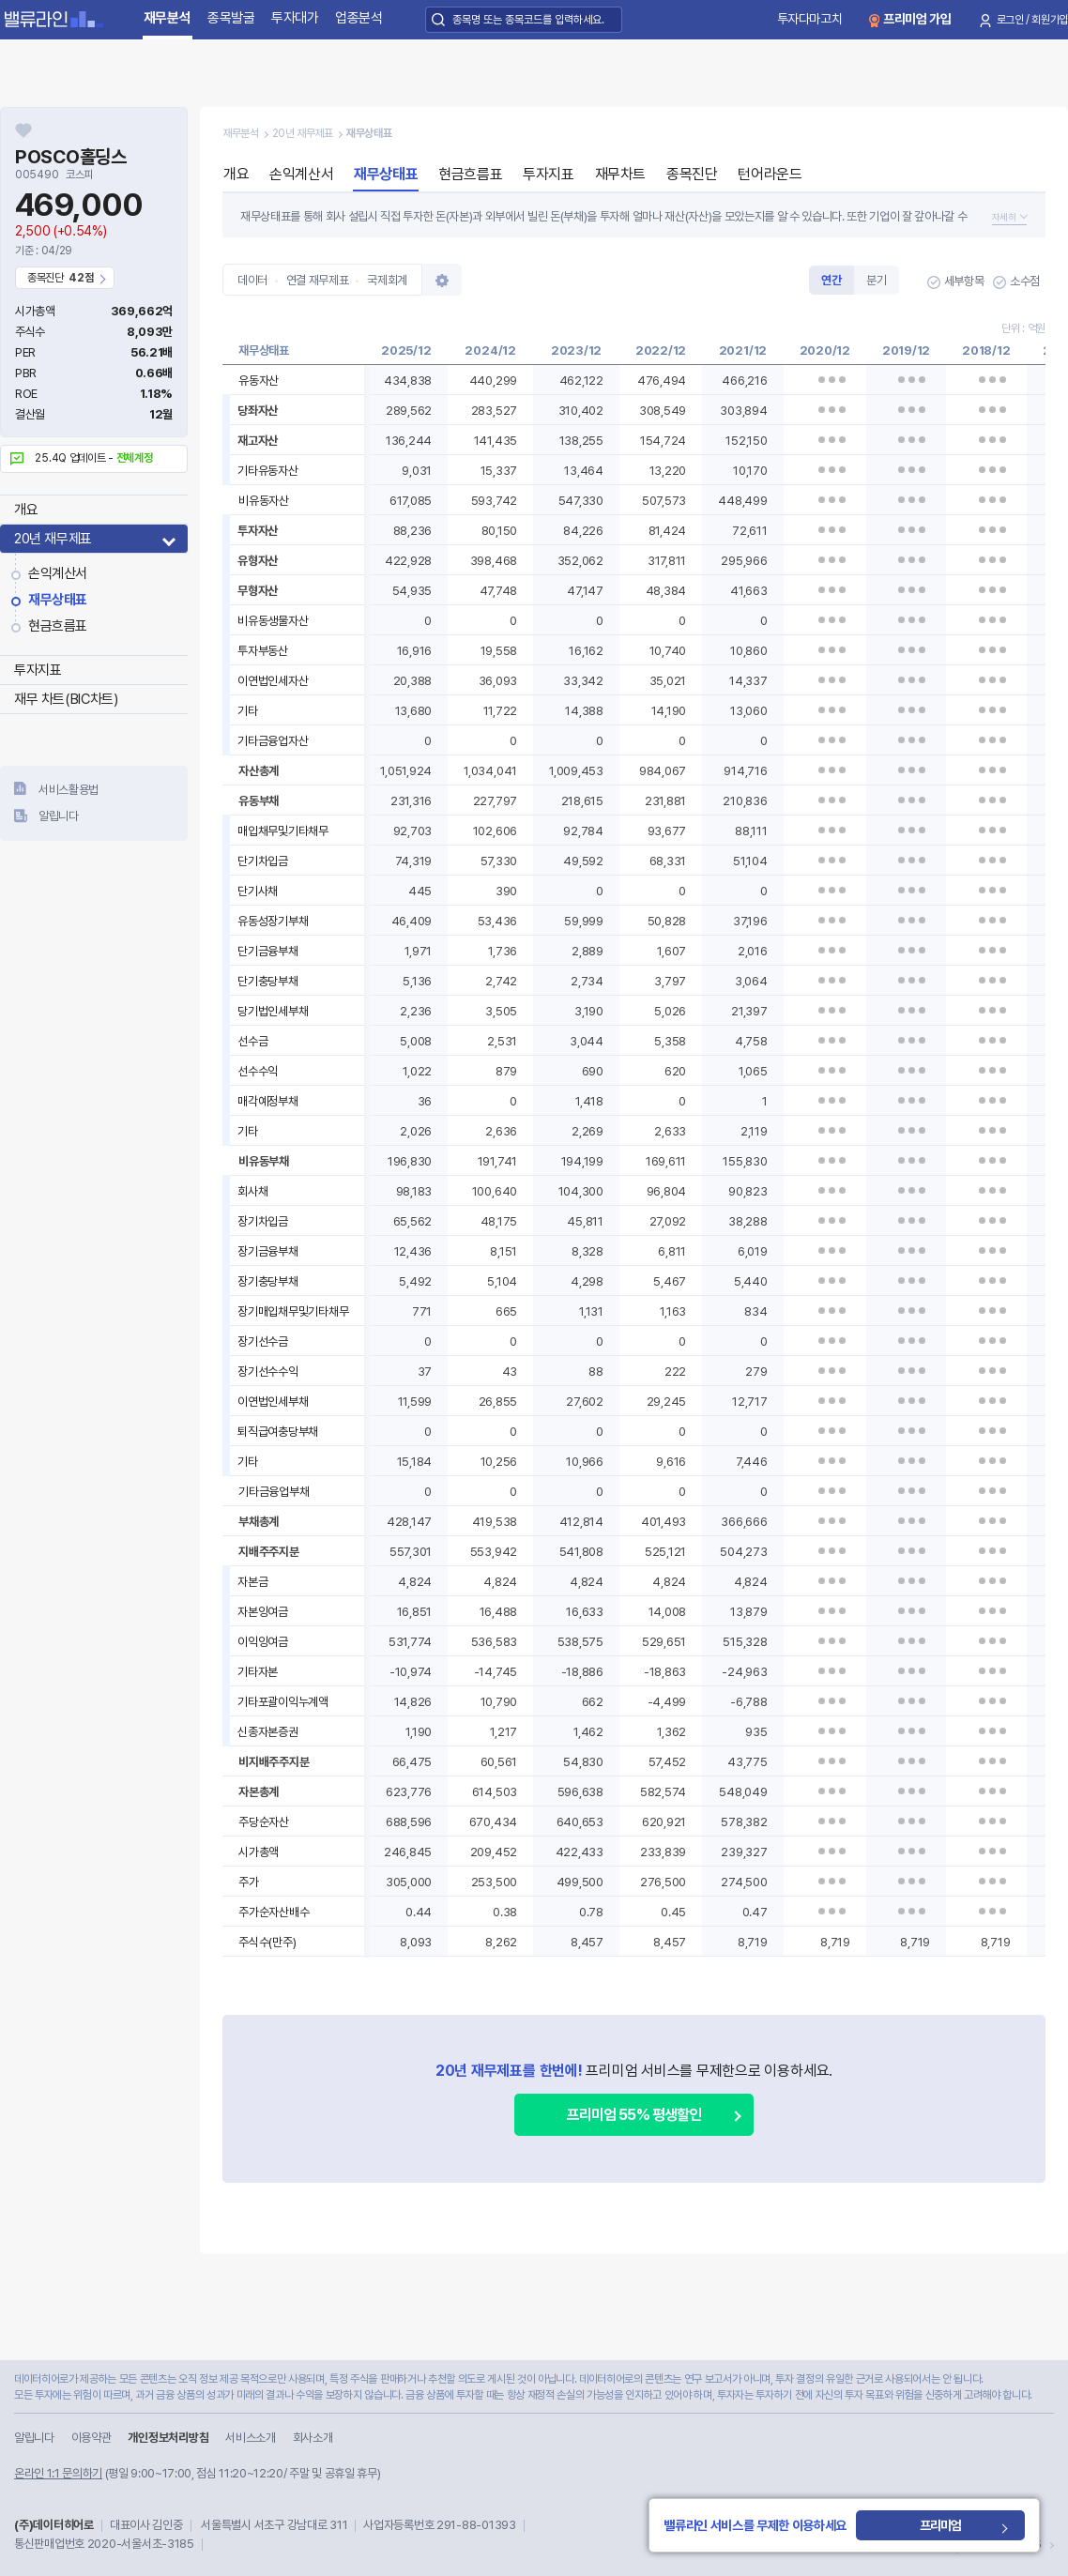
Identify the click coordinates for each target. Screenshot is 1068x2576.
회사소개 (313, 2438)
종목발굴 (231, 17)
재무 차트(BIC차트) (65, 699)
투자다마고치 (810, 18)
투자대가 (295, 17)
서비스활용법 (68, 790)
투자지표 (37, 670)
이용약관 (91, 2438)
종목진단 (691, 174)
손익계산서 (57, 573)
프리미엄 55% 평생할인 (634, 2115)
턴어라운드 (769, 174)
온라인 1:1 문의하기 (58, 2473)
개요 (26, 509)
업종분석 (359, 17)
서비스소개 (250, 2438)
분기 (876, 280)
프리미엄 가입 (917, 18)
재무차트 (620, 174)
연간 (831, 280)
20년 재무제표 (53, 538)
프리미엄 (940, 2525)
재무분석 (167, 17)
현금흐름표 (57, 625)
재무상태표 (57, 599)
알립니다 (58, 816)
